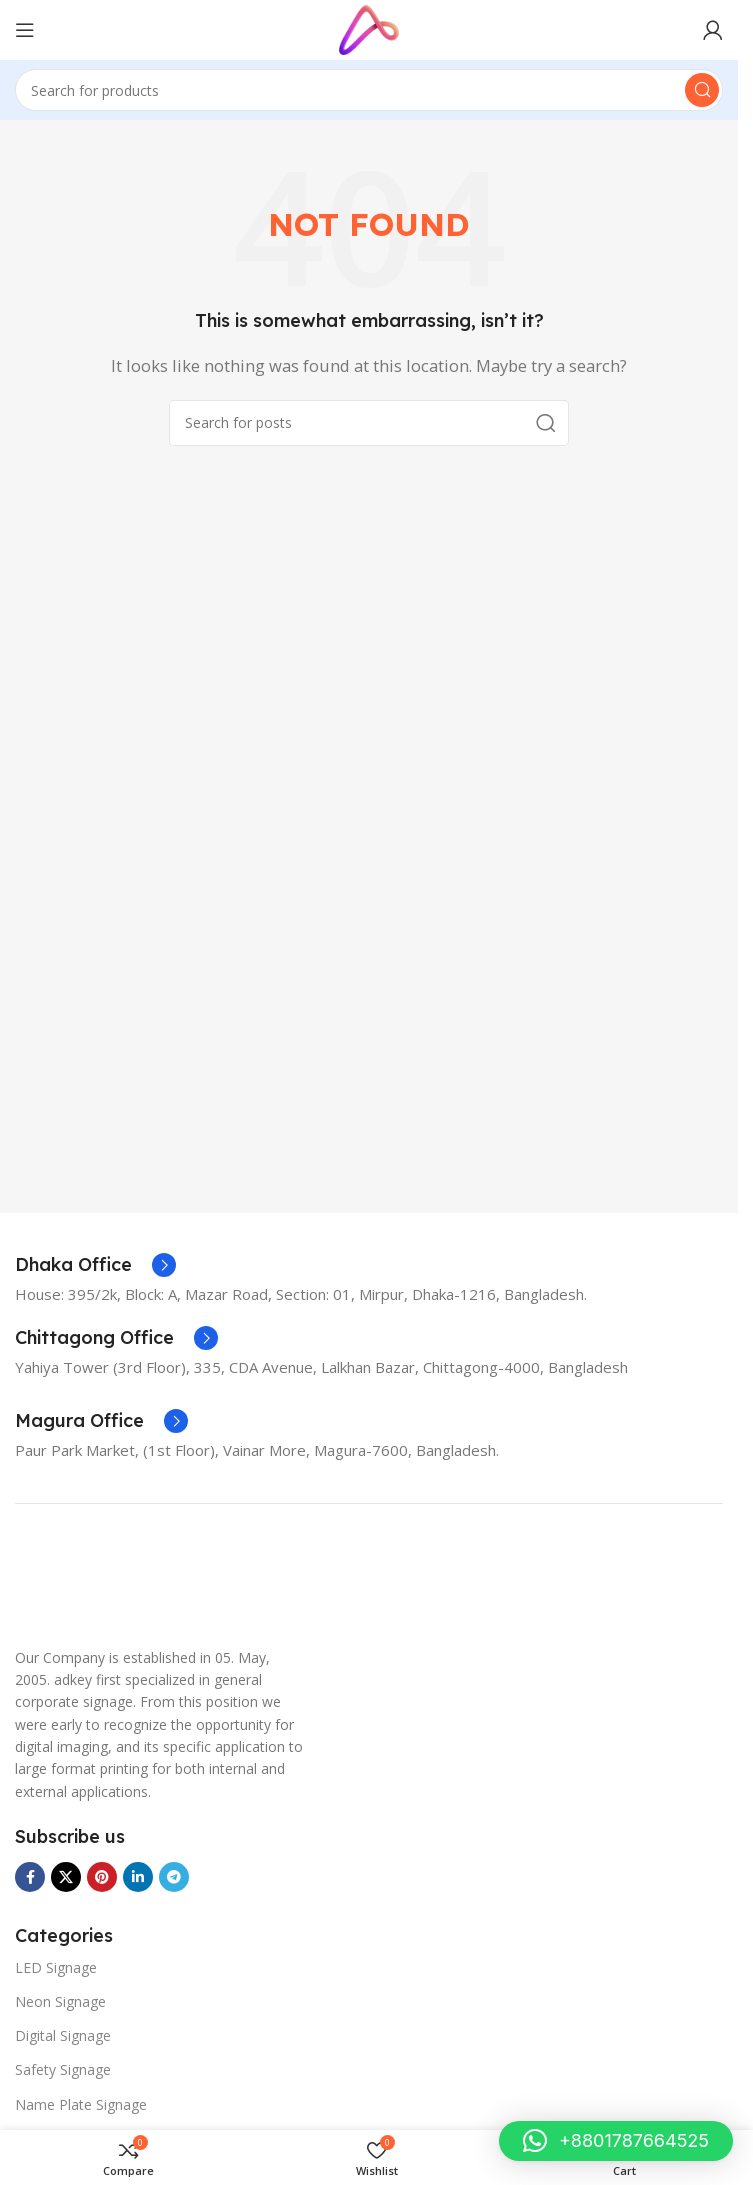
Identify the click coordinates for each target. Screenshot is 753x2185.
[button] (616, 2141)
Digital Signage (63, 2035)
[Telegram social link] (174, 1877)
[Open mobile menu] (25, 30)
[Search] (369, 90)
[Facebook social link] (30, 1877)
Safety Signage (63, 2069)
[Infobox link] (95, 1265)
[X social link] (66, 1877)
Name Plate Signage (81, 2104)
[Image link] (65, 1583)
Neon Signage (60, 2001)
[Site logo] (369, 28)
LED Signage (56, 1967)
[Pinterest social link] (102, 1877)
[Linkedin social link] (138, 1877)
